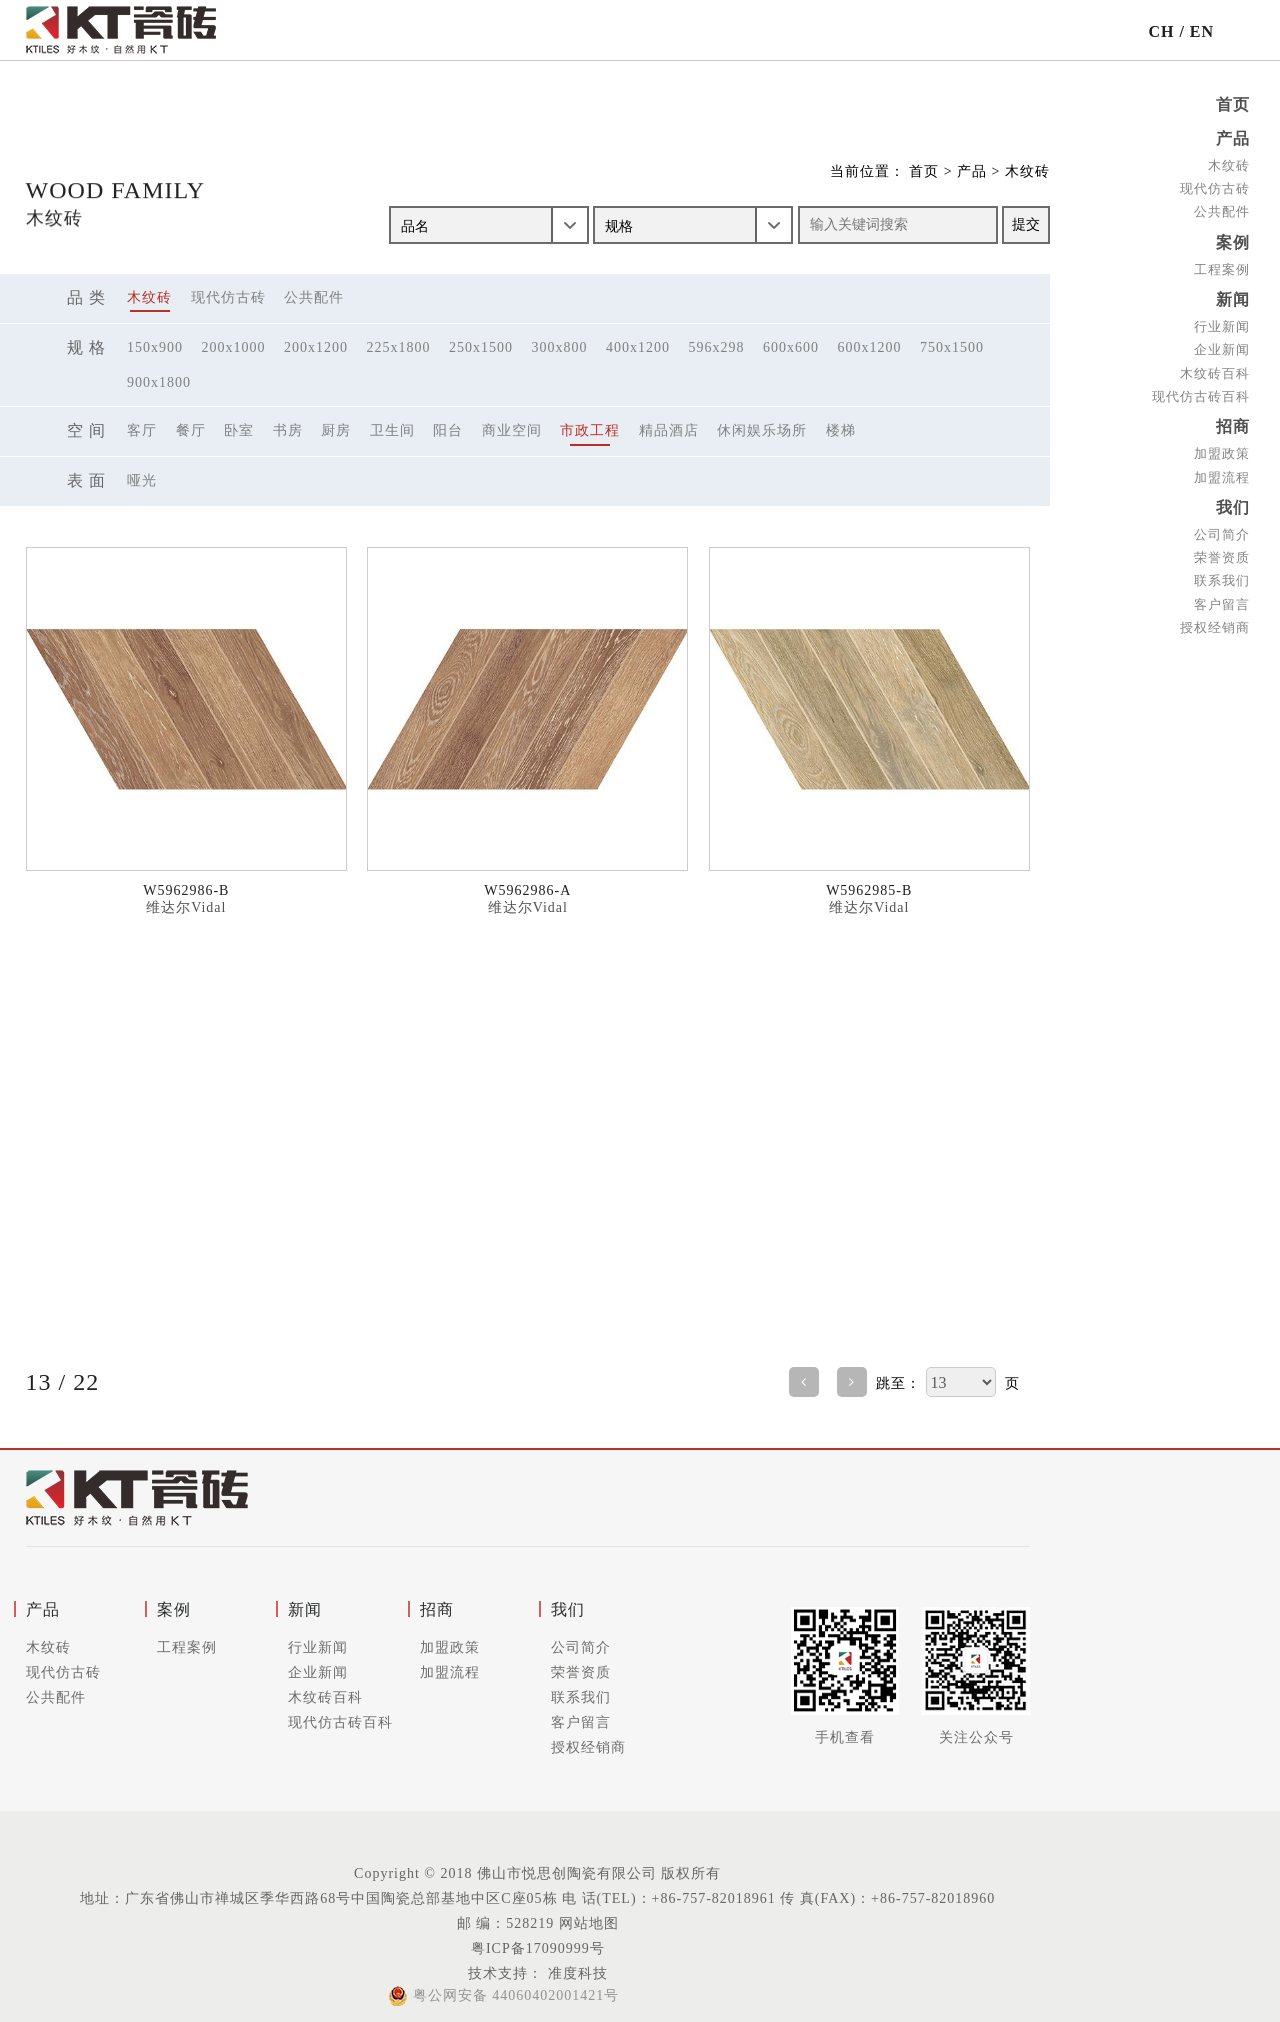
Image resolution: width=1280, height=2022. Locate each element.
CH (1161, 31)
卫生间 (392, 430)
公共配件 (1222, 209)
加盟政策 (1222, 447)
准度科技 (575, 1973)
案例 (1233, 239)
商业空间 (512, 430)
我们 (1233, 500)
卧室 (239, 430)
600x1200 (870, 347)
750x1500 (952, 347)
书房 (288, 430)
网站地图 (589, 1923)
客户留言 (1222, 595)
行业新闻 (1222, 321)
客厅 (142, 430)
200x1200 (316, 347)
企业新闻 (1222, 345)
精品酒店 (669, 430)
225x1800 (399, 347)
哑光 (142, 480)
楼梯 (841, 430)
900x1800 (159, 382)
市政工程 (590, 430)
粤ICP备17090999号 (538, 1948)
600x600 (791, 347)
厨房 (336, 430)
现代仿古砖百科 (1201, 391)
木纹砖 (1229, 163)
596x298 (717, 347)
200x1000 (234, 347)
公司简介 (1222, 526)
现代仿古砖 (1215, 186)
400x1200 (638, 347)
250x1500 (481, 347)
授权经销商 (1215, 619)
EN (1202, 31)
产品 (1233, 137)
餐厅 (191, 430)
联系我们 (1222, 572)
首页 (1233, 104)
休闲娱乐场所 (762, 430)
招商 (1233, 421)
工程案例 (1222, 265)
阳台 (448, 430)
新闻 (1233, 295)
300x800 (560, 347)
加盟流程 (1222, 470)
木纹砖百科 (1215, 368)
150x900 (155, 347)
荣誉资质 (1222, 549)
